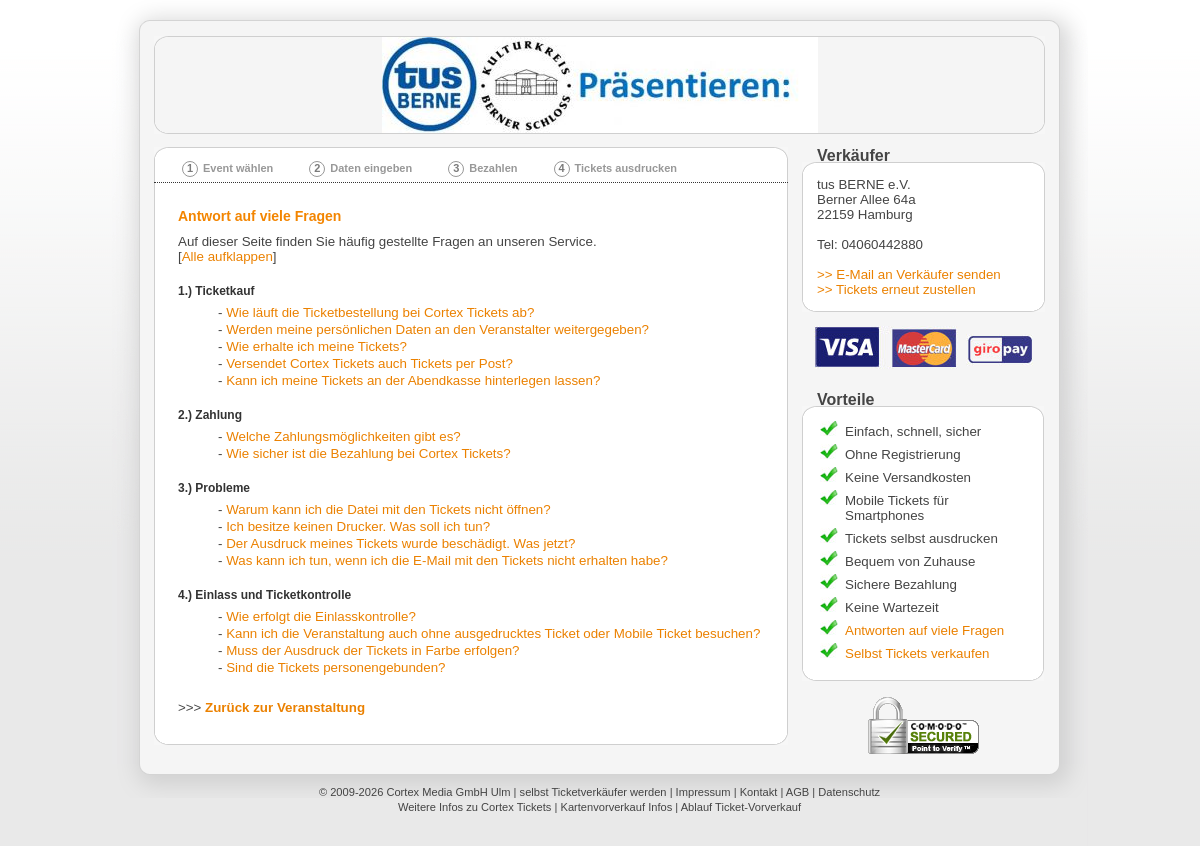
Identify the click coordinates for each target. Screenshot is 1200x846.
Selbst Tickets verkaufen (917, 653)
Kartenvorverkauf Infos (616, 807)
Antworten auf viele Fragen (924, 630)
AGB (797, 792)
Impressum (703, 792)
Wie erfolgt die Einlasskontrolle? (321, 616)
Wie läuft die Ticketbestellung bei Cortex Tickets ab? (380, 312)
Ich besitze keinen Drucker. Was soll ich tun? (358, 526)
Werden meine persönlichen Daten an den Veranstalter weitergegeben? (437, 329)
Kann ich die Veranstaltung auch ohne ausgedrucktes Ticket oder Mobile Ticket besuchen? (493, 633)
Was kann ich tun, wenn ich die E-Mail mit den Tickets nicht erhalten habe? (447, 560)
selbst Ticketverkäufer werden (593, 792)
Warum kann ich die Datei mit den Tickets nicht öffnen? (388, 509)
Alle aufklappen (227, 256)
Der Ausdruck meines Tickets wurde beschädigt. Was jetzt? (400, 543)
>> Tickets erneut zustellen (896, 289)
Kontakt (759, 792)
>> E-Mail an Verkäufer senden (909, 274)
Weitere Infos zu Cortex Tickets (475, 807)
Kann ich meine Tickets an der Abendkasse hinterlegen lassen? (413, 380)
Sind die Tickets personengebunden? (335, 667)
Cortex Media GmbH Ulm (448, 792)
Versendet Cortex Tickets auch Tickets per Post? (369, 363)
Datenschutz (849, 792)
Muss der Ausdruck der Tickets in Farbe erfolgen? (372, 650)
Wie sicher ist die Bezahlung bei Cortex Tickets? (368, 453)
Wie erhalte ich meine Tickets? (316, 346)
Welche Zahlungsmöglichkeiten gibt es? (343, 436)
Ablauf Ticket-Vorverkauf (741, 807)
